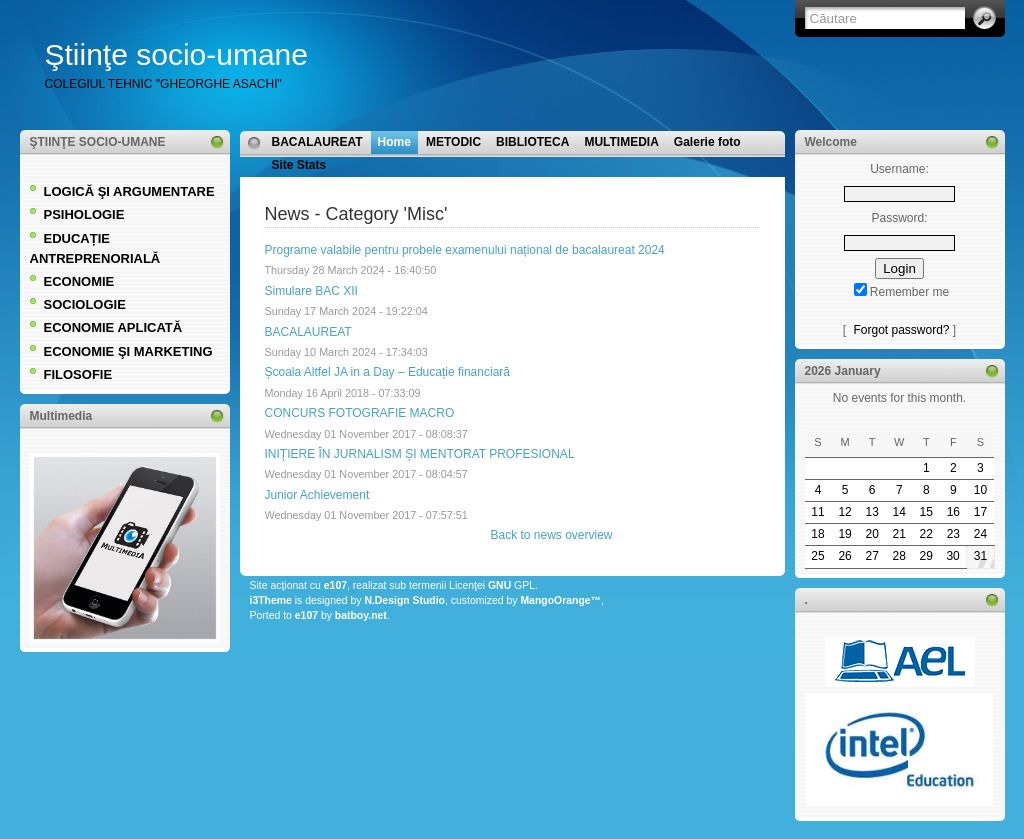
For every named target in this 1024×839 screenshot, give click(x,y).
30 (952, 556)
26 (844, 556)
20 (871, 534)
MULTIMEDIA (621, 142)
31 (980, 556)
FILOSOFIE (78, 374)
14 (899, 512)
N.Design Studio (404, 600)
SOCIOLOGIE (85, 304)
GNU (499, 585)
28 (899, 556)
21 (899, 534)
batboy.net (361, 615)
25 (817, 556)
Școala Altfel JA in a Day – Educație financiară (387, 372)
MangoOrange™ (560, 600)
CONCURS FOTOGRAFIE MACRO (360, 413)
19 (844, 534)
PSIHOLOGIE (84, 214)
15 (926, 512)
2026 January (843, 371)
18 (817, 534)
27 (871, 556)
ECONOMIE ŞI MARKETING (128, 351)
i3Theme (271, 600)
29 (926, 556)
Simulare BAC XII (311, 291)
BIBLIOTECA (532, 142)
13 (871, 512)
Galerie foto (707, 142)
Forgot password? (901, 330)
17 (980, 512)
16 (953, 512)
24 (980, 534)
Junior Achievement (317, 495)
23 (953, 534)
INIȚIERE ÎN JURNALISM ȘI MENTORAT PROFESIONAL (420, 454)
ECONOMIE (79, 281)
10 (980, 490)
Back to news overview (551, 535)
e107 (335, 585)
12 (844, 512)
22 (926, 534)
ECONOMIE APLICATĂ (113, 327)
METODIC (453, 142)
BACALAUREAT (317, 142)
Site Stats (299, 165)
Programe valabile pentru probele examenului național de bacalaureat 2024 (465, 250)
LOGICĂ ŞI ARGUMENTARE (129, 191)
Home (394, 142)
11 (817, 512)
